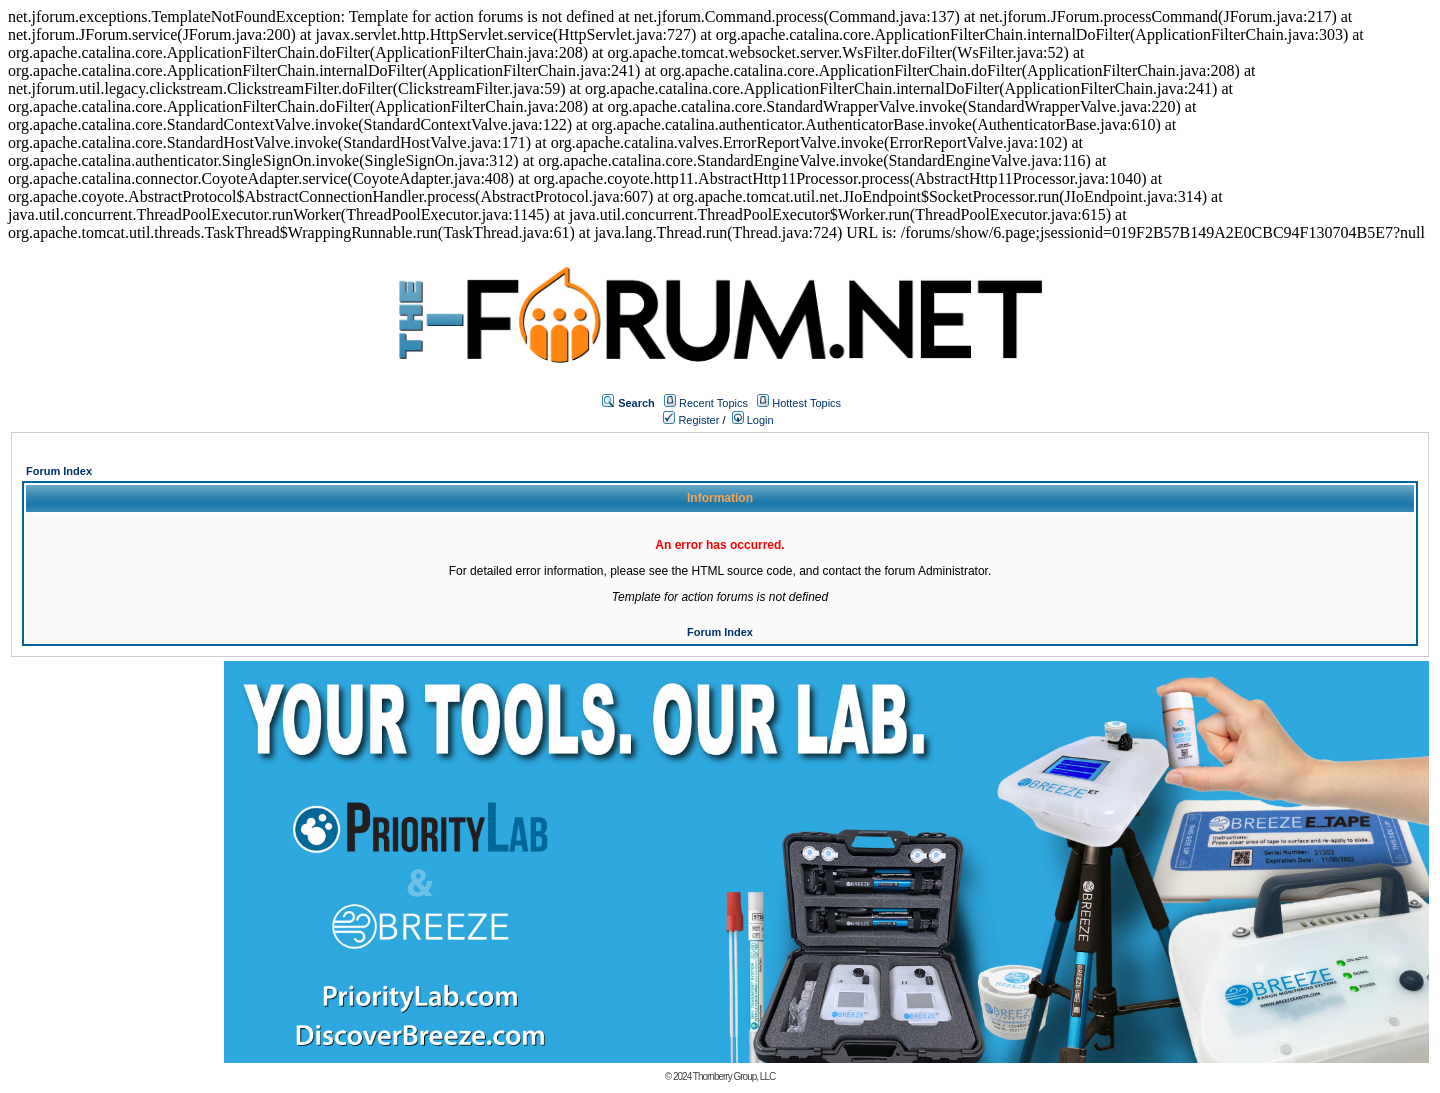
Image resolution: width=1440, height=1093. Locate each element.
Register (691, 420)
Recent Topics (713, 403)
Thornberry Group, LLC (734, 1076)
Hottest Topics (806, 403)
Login (753, 420)
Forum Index (59, 471)
